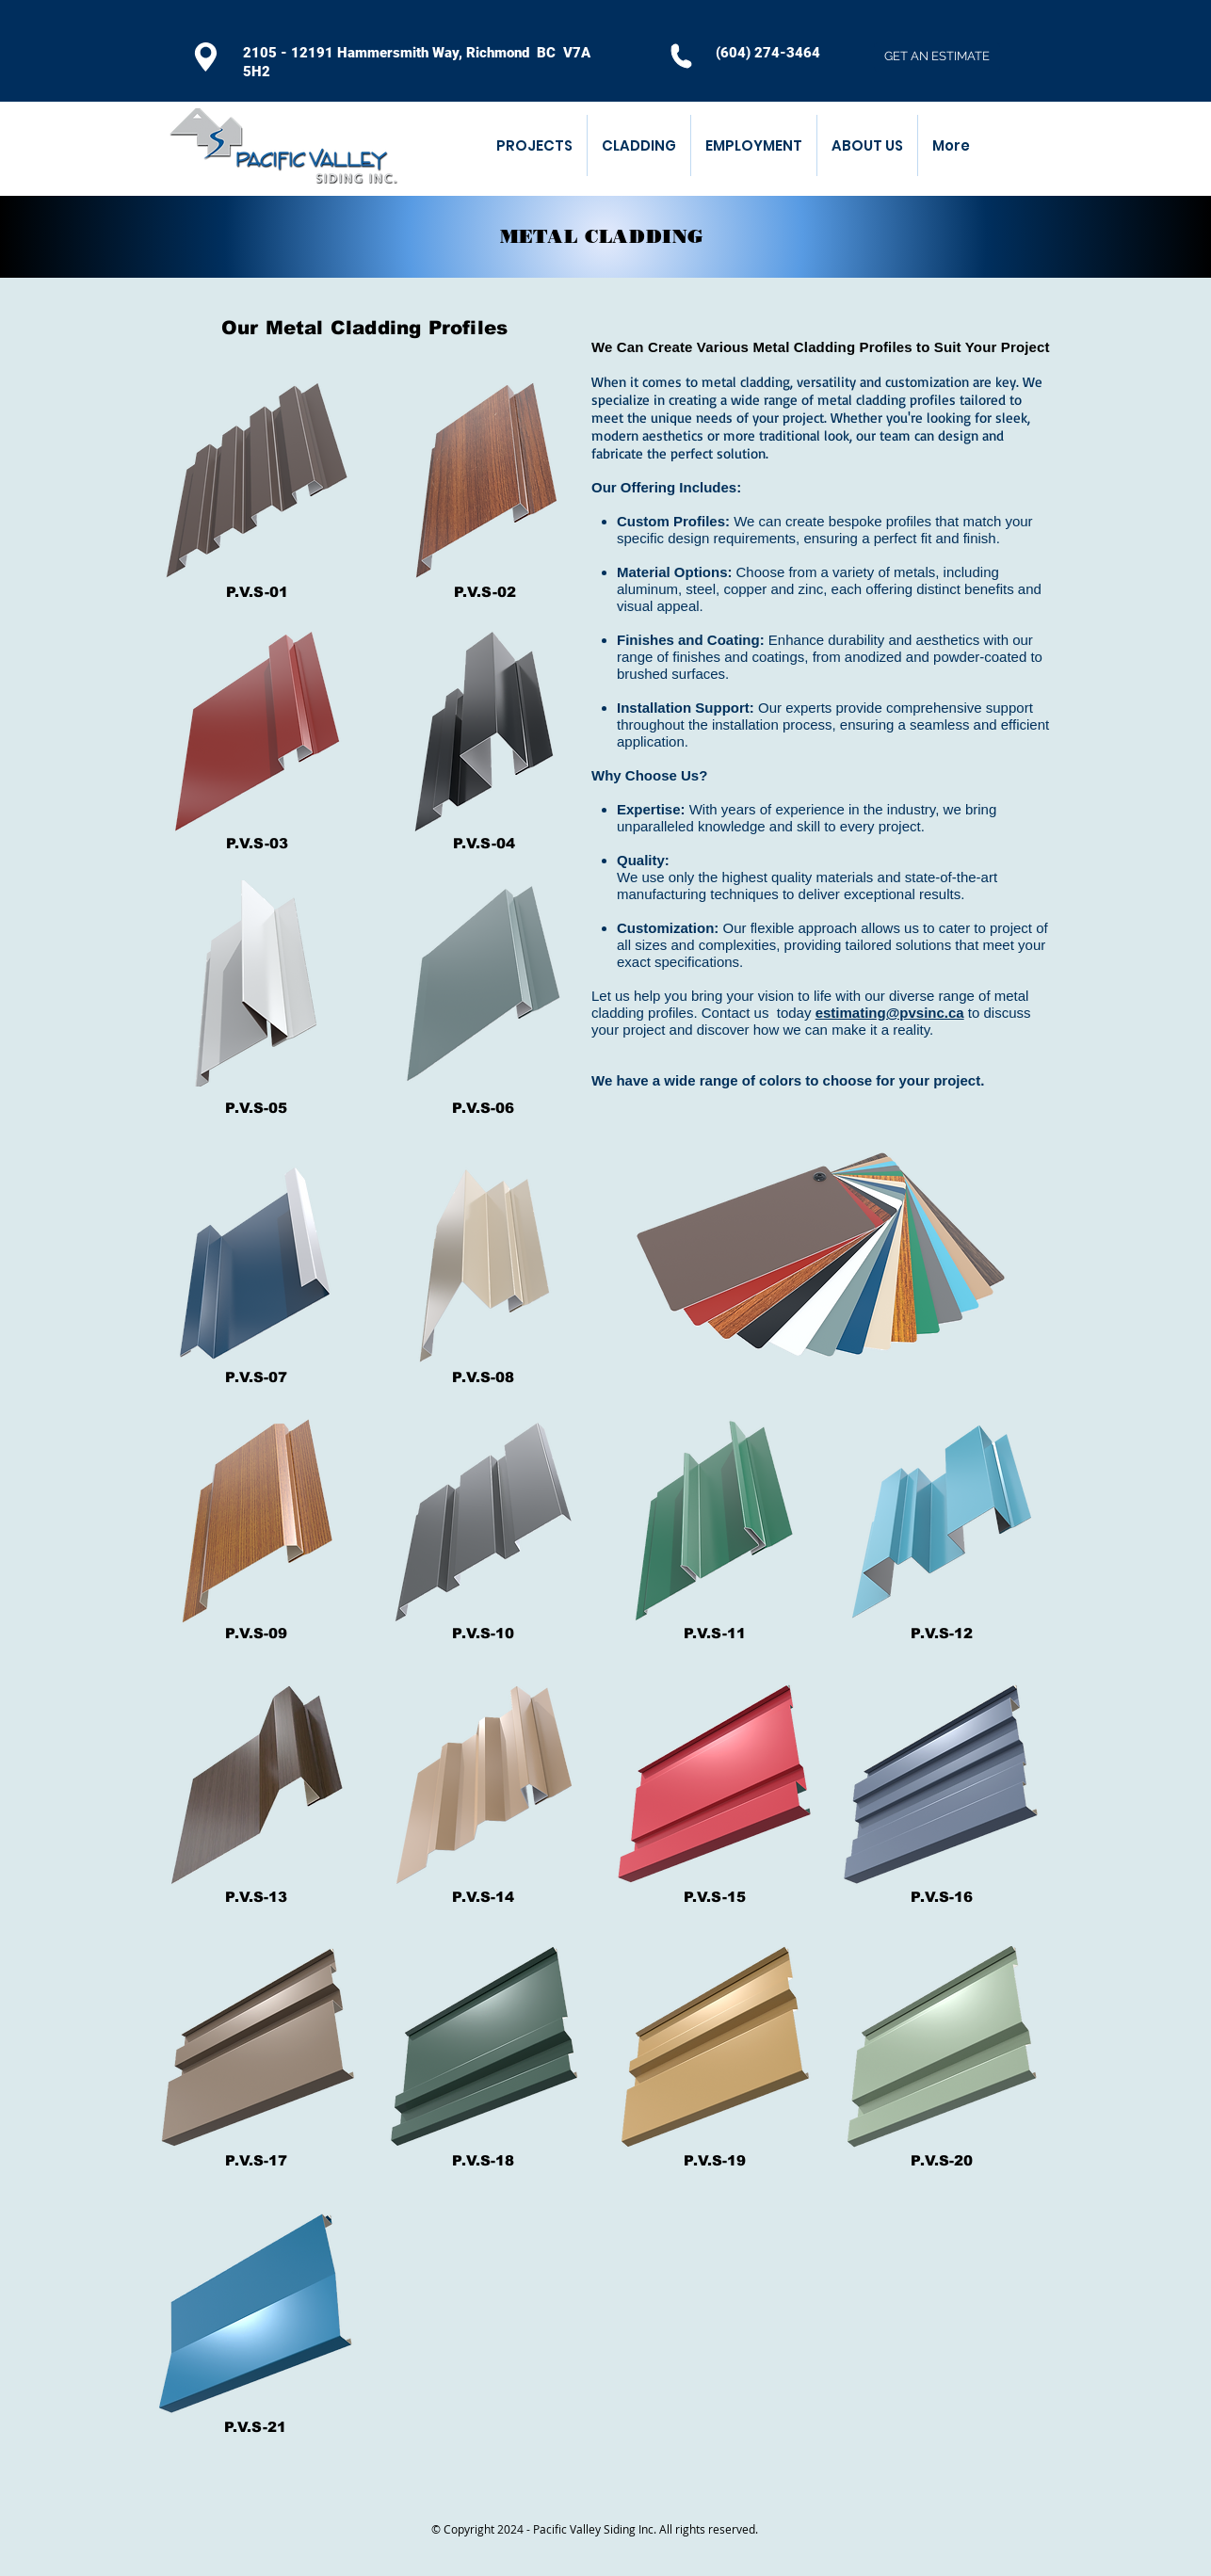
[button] (638, 145)
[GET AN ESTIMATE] (937, 57)
